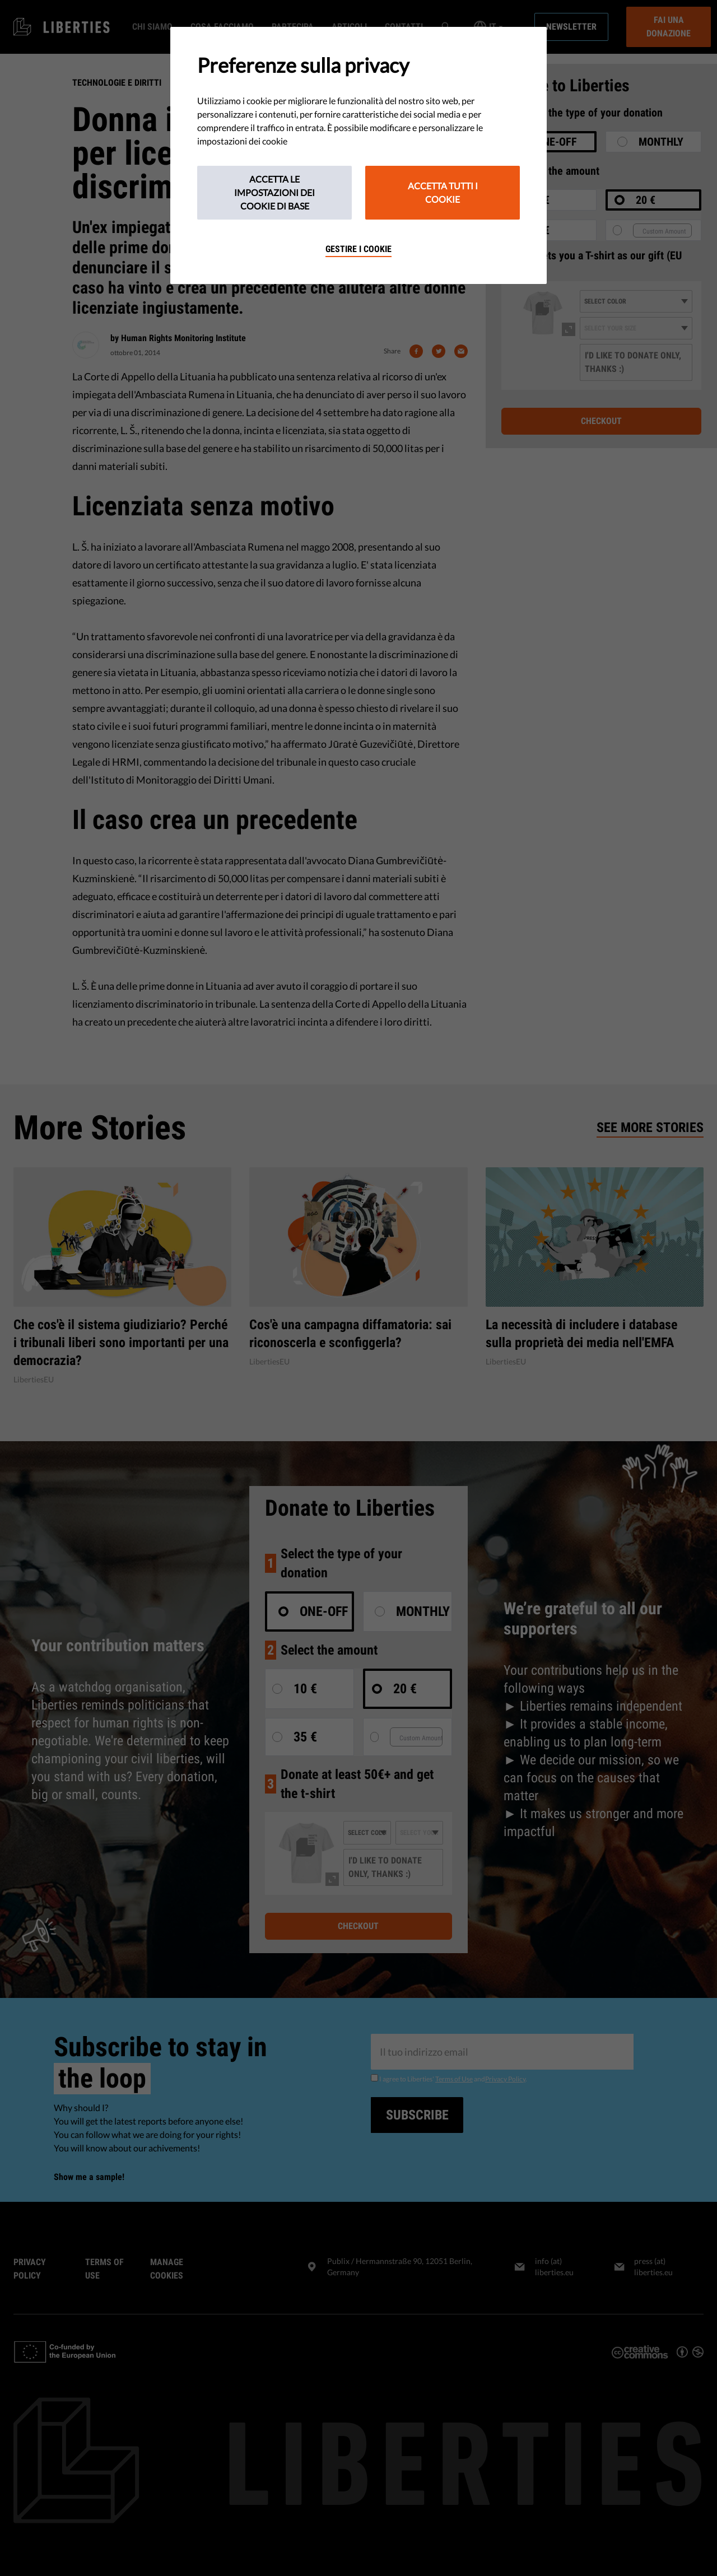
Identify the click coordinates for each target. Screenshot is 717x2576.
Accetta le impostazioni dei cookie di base (274, 192)
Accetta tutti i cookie (443, 192)
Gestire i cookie (358, 249)
